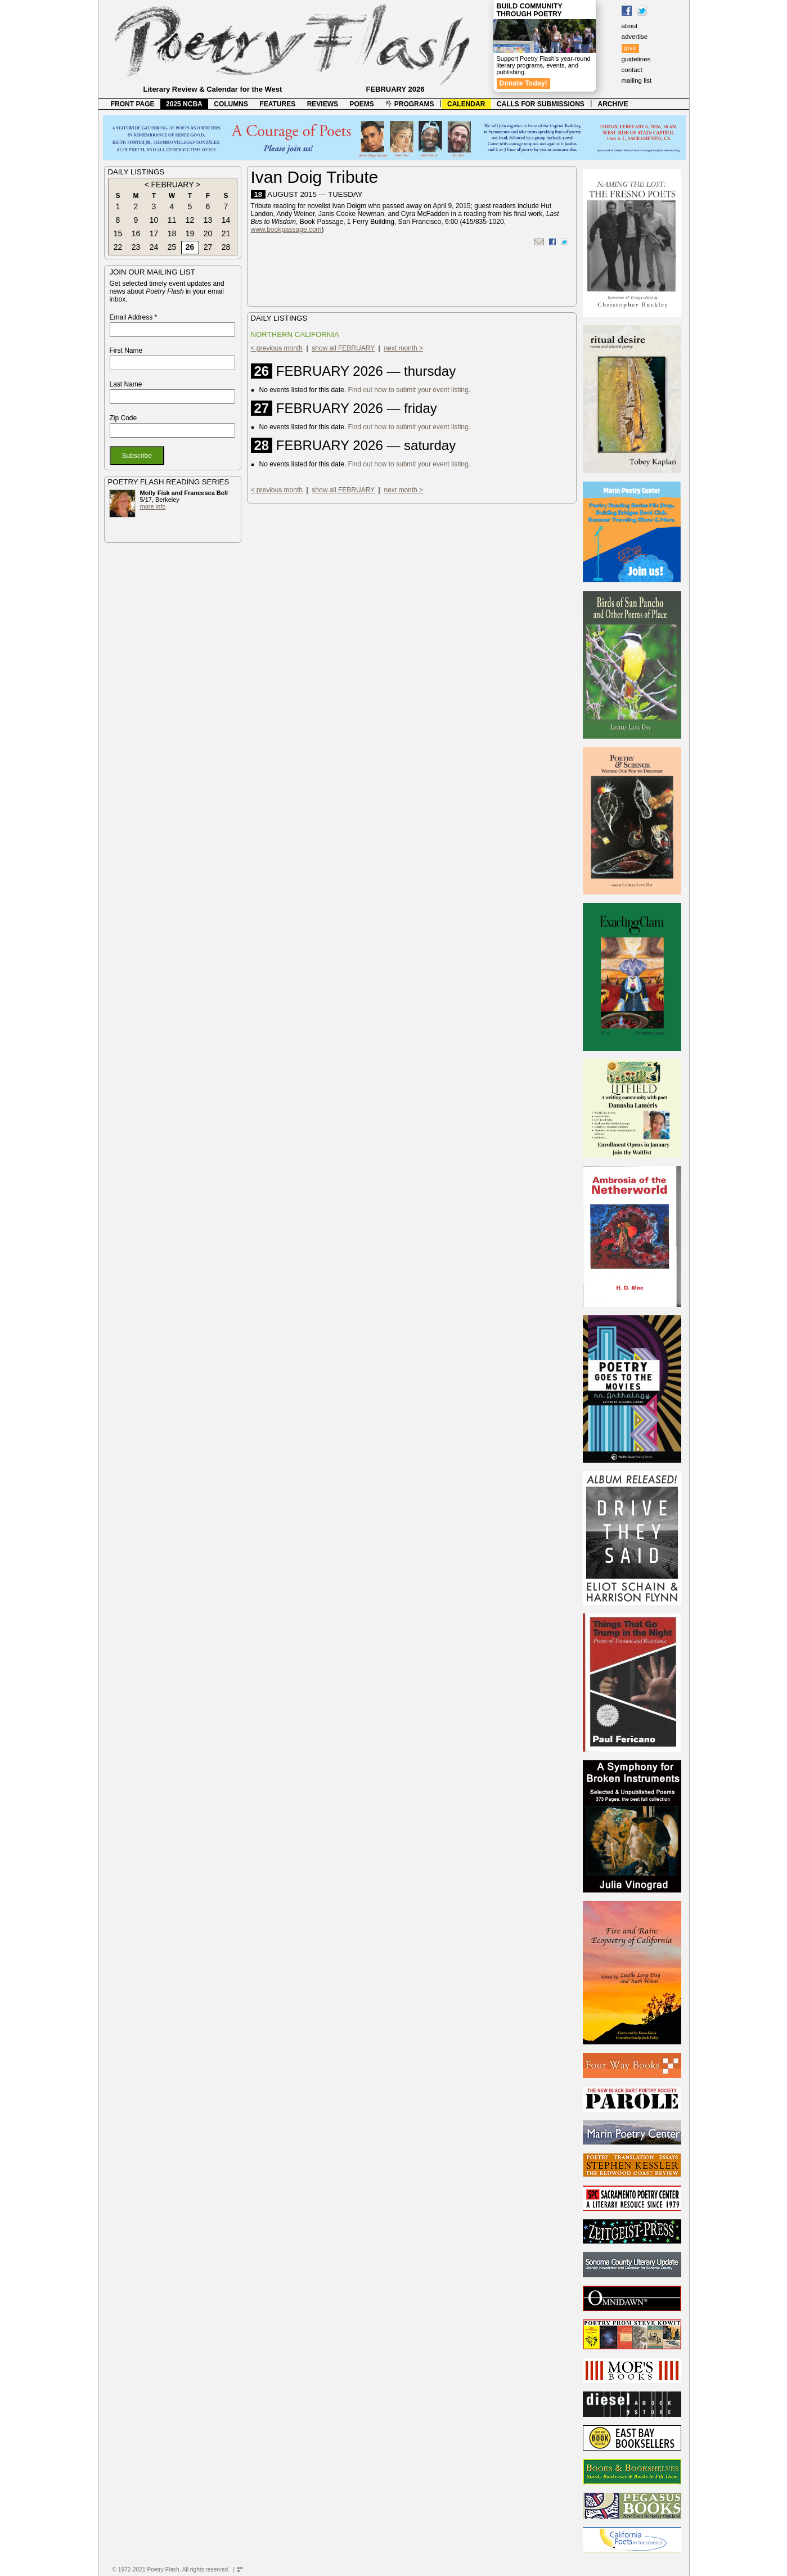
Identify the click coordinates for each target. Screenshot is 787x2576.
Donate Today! (524, 83)
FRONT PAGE (133, 104)
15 (118, 233)
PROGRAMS (409, 104)
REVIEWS (322, 104)
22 (118, 246)
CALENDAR (466, 104)
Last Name (126, 384)
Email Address (134, 317)
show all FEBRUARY (343, 348)
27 (208, 246)
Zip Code (123, 418)
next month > (403, 348)
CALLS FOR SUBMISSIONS (540, 104)
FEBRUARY (172, 184)
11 (172, 219)
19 (190, 233)
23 (136, 246)
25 (172, 246)
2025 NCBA (184, 104)
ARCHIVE (613, 104)
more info (153, 506)
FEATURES (277, 104)
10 (154, 219)
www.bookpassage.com (286, 229)
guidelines (636, 59)
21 (226, 233)
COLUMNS (231, 104)
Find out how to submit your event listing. (409, 390)
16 (136, 233)
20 (208, 233)
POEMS (362, 104)
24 (154, 246)
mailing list (637, 80)
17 (154, 233)
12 (190, 219)
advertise (635, 36)
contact (632, 69)
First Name (126, 350)
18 (172, 233)
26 (190, 246)
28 (226, 246)
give (630, 47)
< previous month (277, 348)
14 (226, 219)
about (630, 26)
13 (208, 219)
